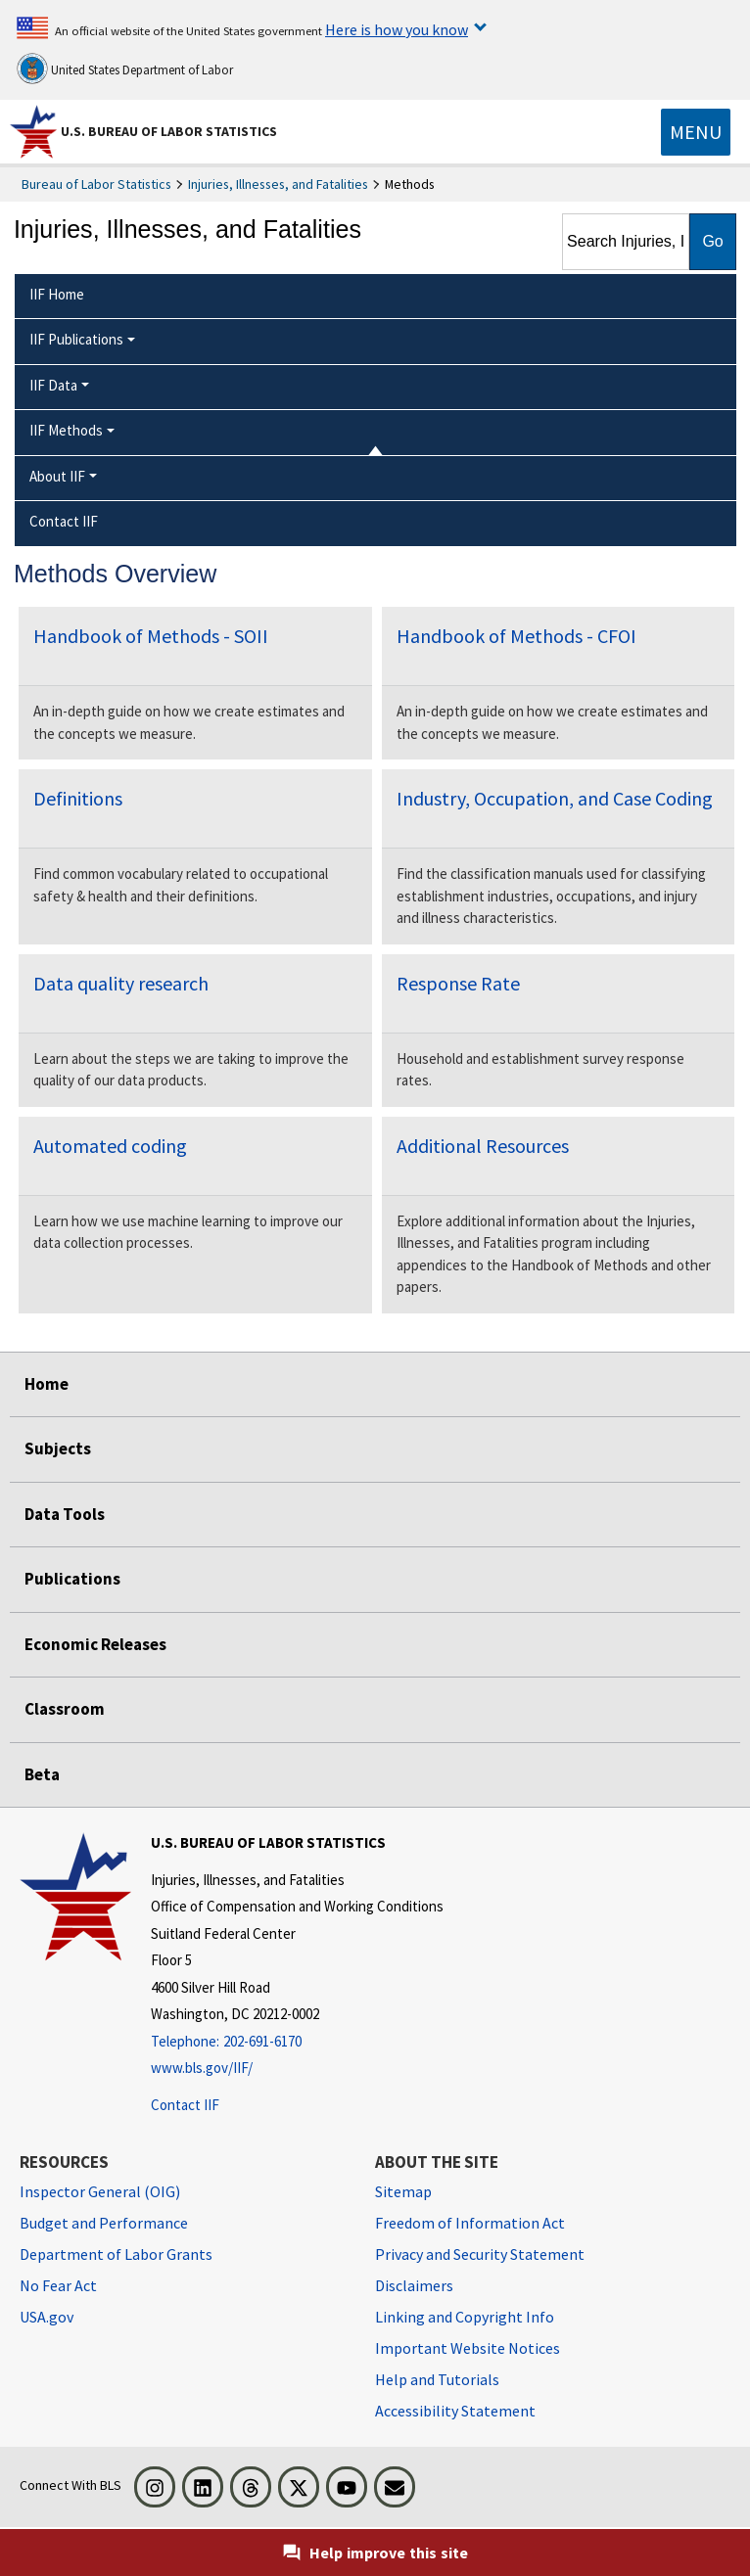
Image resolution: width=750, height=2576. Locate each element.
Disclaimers (414, 2285)
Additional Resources (483, 1145)
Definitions (77, 798)
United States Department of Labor (125, 68)
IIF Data (53, 385)
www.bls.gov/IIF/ (202, 2067)
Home (46, 1384)
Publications (72, 1578)
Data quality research (121, 983)
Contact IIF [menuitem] (63, 521)
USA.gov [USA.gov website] (46, 2316)
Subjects (57, 1448)
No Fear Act (58, 2285)
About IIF (57, 476)
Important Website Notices (467, 2348)
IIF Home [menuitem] (56, 294)
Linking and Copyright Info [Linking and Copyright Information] (464, 2316)
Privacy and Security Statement (480, 2254)
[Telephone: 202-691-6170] (297, 2042)
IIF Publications (76, 339)
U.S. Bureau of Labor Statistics (169, 131)
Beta (42, 1774)
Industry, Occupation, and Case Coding (555, 798)
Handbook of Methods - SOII (150, 635)
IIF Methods (66, 430)
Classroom (64, 1709)
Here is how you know (396, 29)
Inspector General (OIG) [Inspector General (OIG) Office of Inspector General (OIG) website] (100, 2191)
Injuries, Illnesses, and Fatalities (278, 184)
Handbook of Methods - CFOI (516, 635)
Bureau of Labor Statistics (96, 184)
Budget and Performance (104, 2222)
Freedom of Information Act (470, 2222)
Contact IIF (185, 2104)
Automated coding (110, 1145)
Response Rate (458, 983)
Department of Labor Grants (116, 2254)
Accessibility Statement (455, 2410)
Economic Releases (95, 1644)
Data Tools (64, 1514)
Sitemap (403, 2191)
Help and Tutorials (437, 2379)
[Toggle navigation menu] (695, 132)
